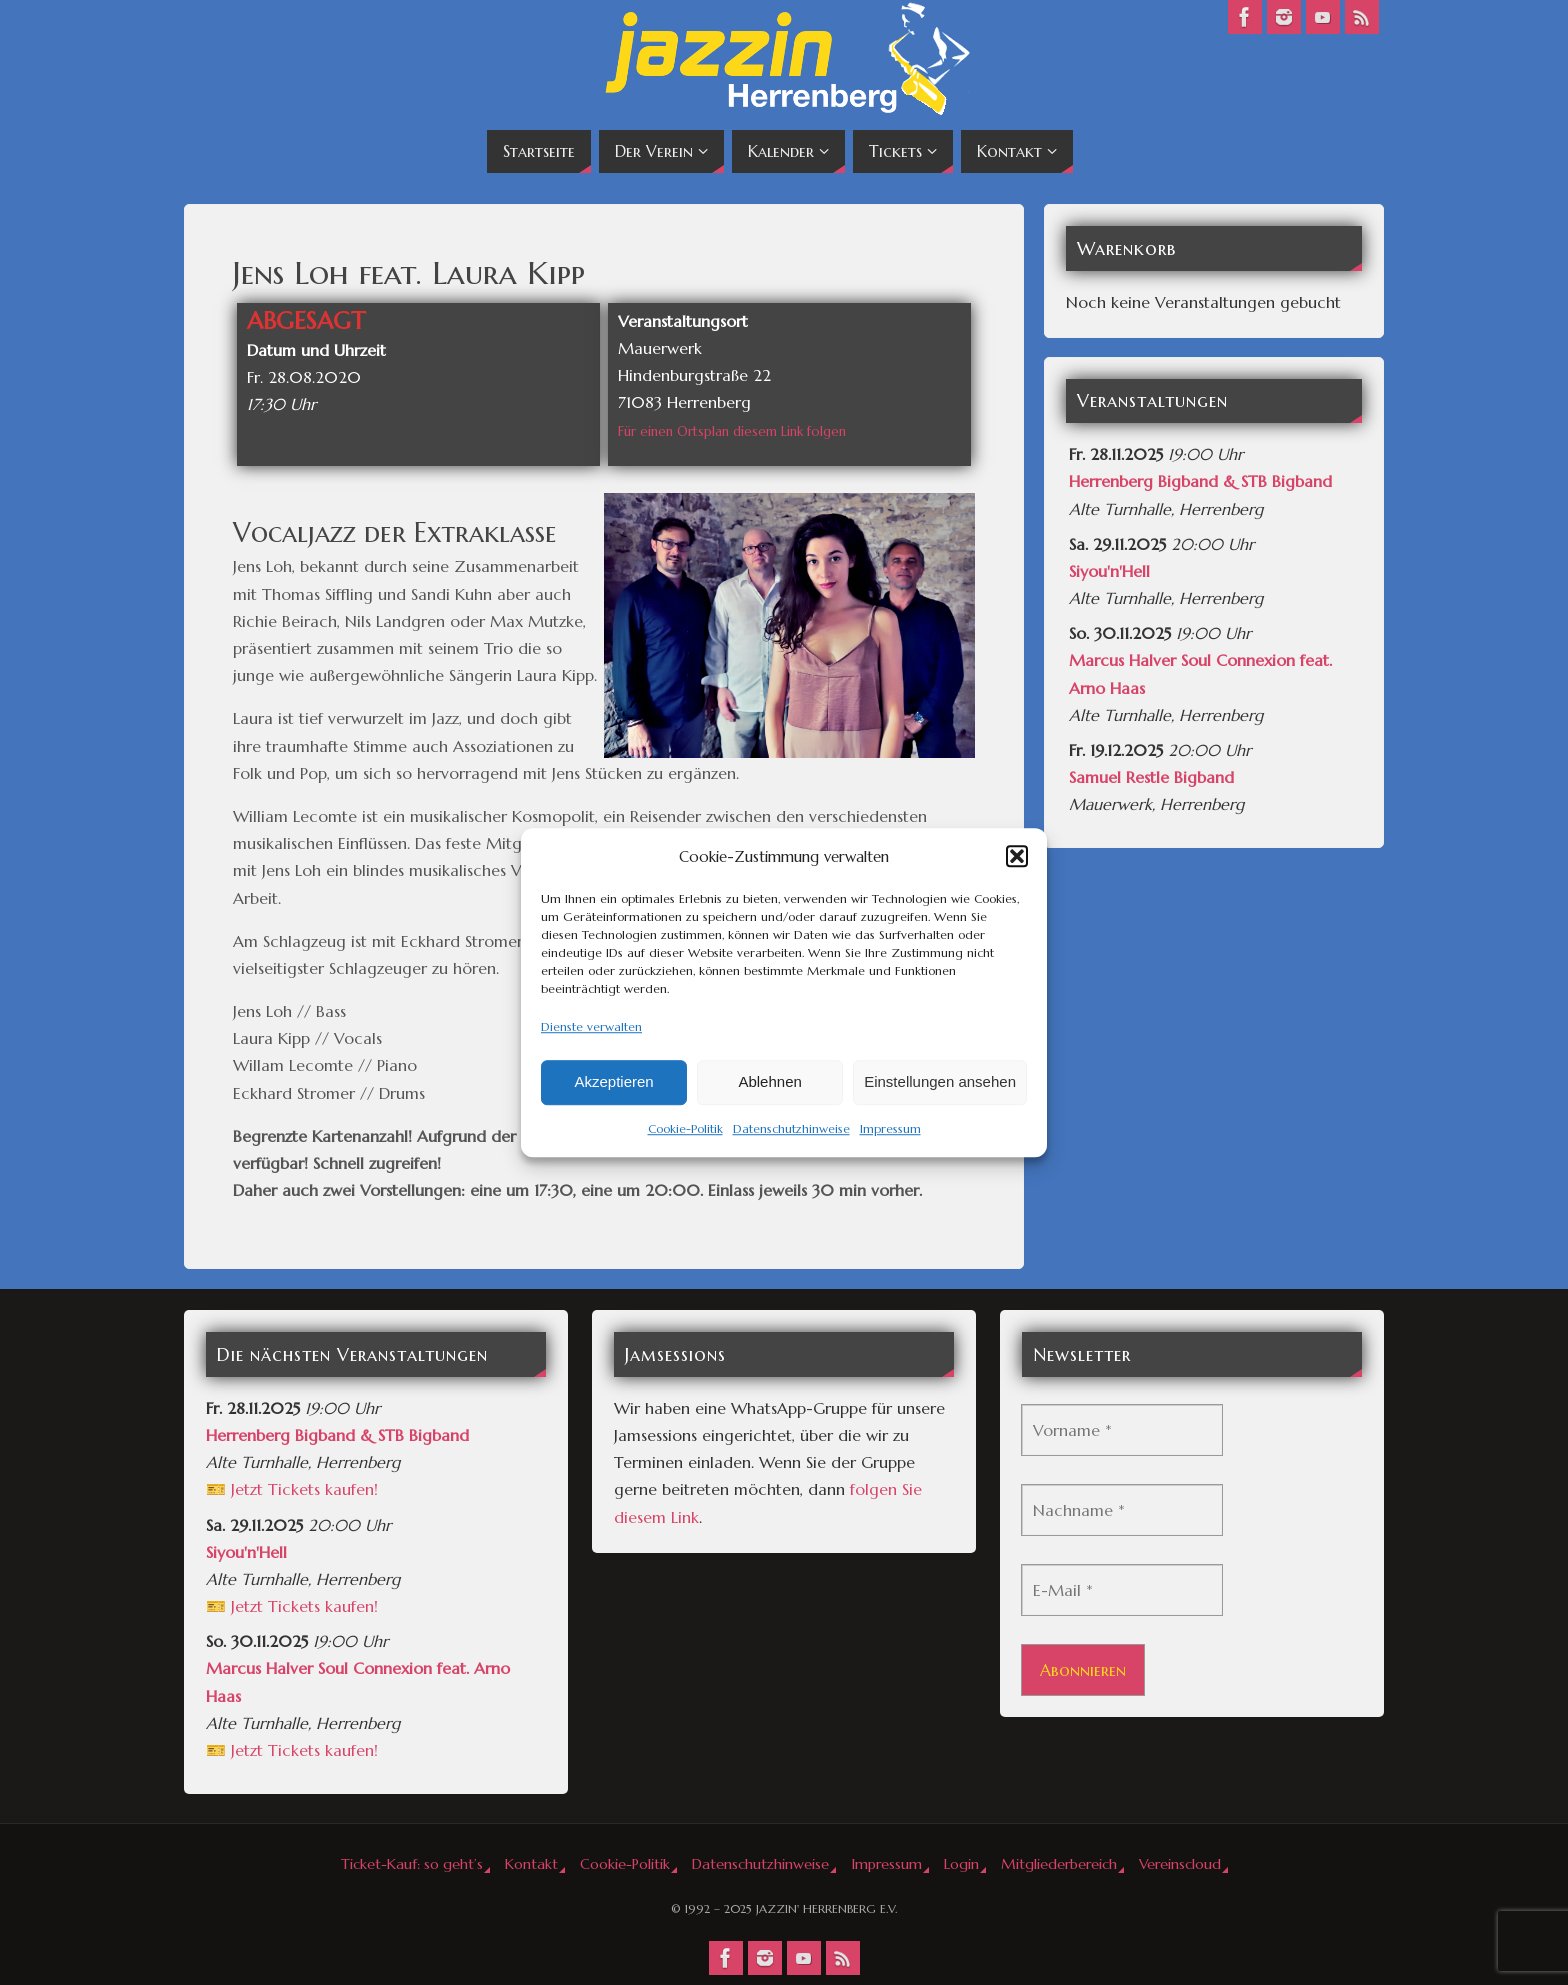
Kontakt (531, 1864)
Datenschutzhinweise (791, 1128)
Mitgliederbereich (1059, 1864)
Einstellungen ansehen (940, 1082)
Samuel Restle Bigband (1151, 777)
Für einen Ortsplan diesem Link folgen (732, 431)
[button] (1017, 856)
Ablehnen (769, 1082)
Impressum (890, 1128)
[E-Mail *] (1122, 1590)
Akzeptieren (613, 1082)
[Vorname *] (1122, 1430)
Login (961, 1864)
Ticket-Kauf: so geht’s (412, 1864)
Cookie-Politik (685, 1128)
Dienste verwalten (591, 1026)
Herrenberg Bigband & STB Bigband (1200, 481)
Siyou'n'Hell (1109, 571)
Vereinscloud (1180, 1864)
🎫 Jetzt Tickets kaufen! (292, 1489)
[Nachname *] (1122, 1510)
